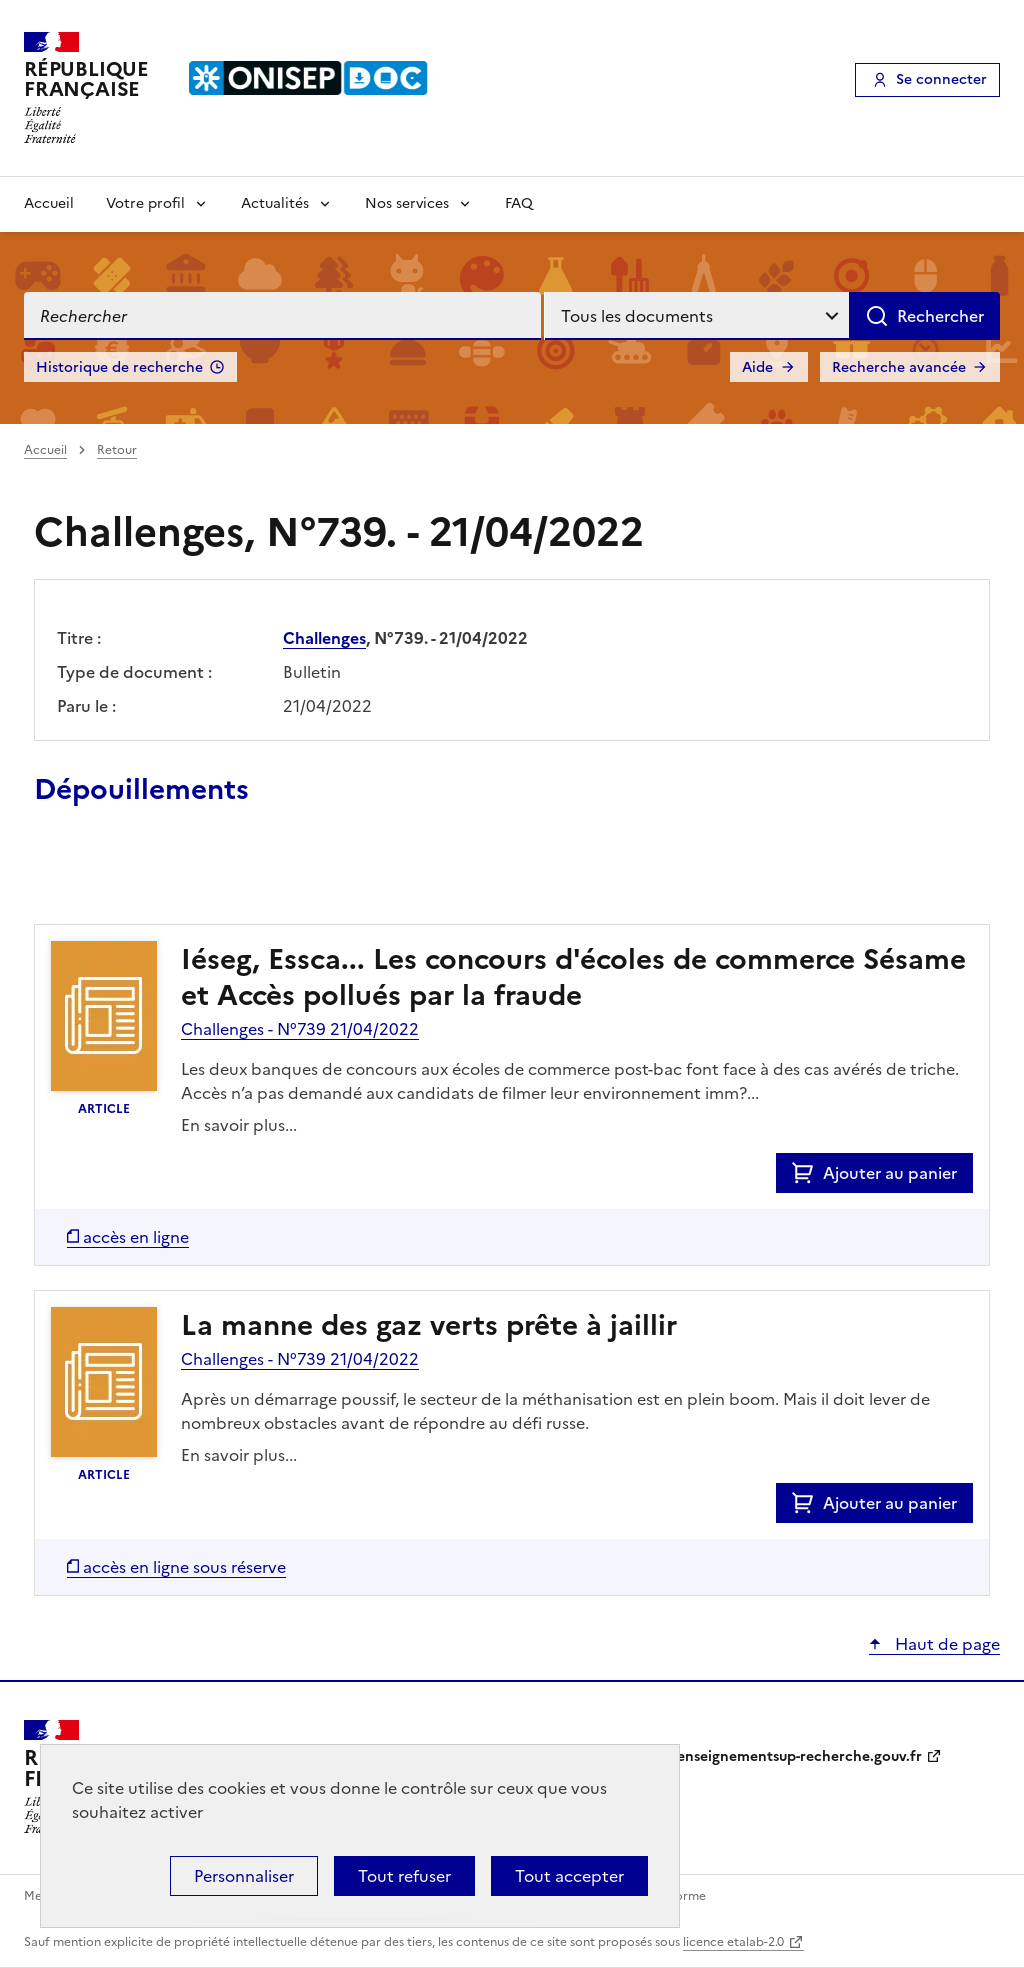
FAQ (519, 203)
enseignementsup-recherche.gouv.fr (799, 1756)
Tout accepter (569, 1876)
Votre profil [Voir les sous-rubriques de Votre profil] (145, 203)
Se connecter (941, 79)
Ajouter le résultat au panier (165, 878)
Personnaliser (244, 1876)
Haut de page (945, 1644)
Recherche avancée (899, 367)
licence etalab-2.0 (733, 1942)
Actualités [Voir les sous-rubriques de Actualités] (275, 203)
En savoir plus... (239, 1125)
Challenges (324, 638)
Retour (117, 450)
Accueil (49, 203)
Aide (757, 367)
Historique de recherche (119, 367)
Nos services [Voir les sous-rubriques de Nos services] (407, 203)
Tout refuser (404, 1876)
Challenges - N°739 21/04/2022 (300, 1029)
